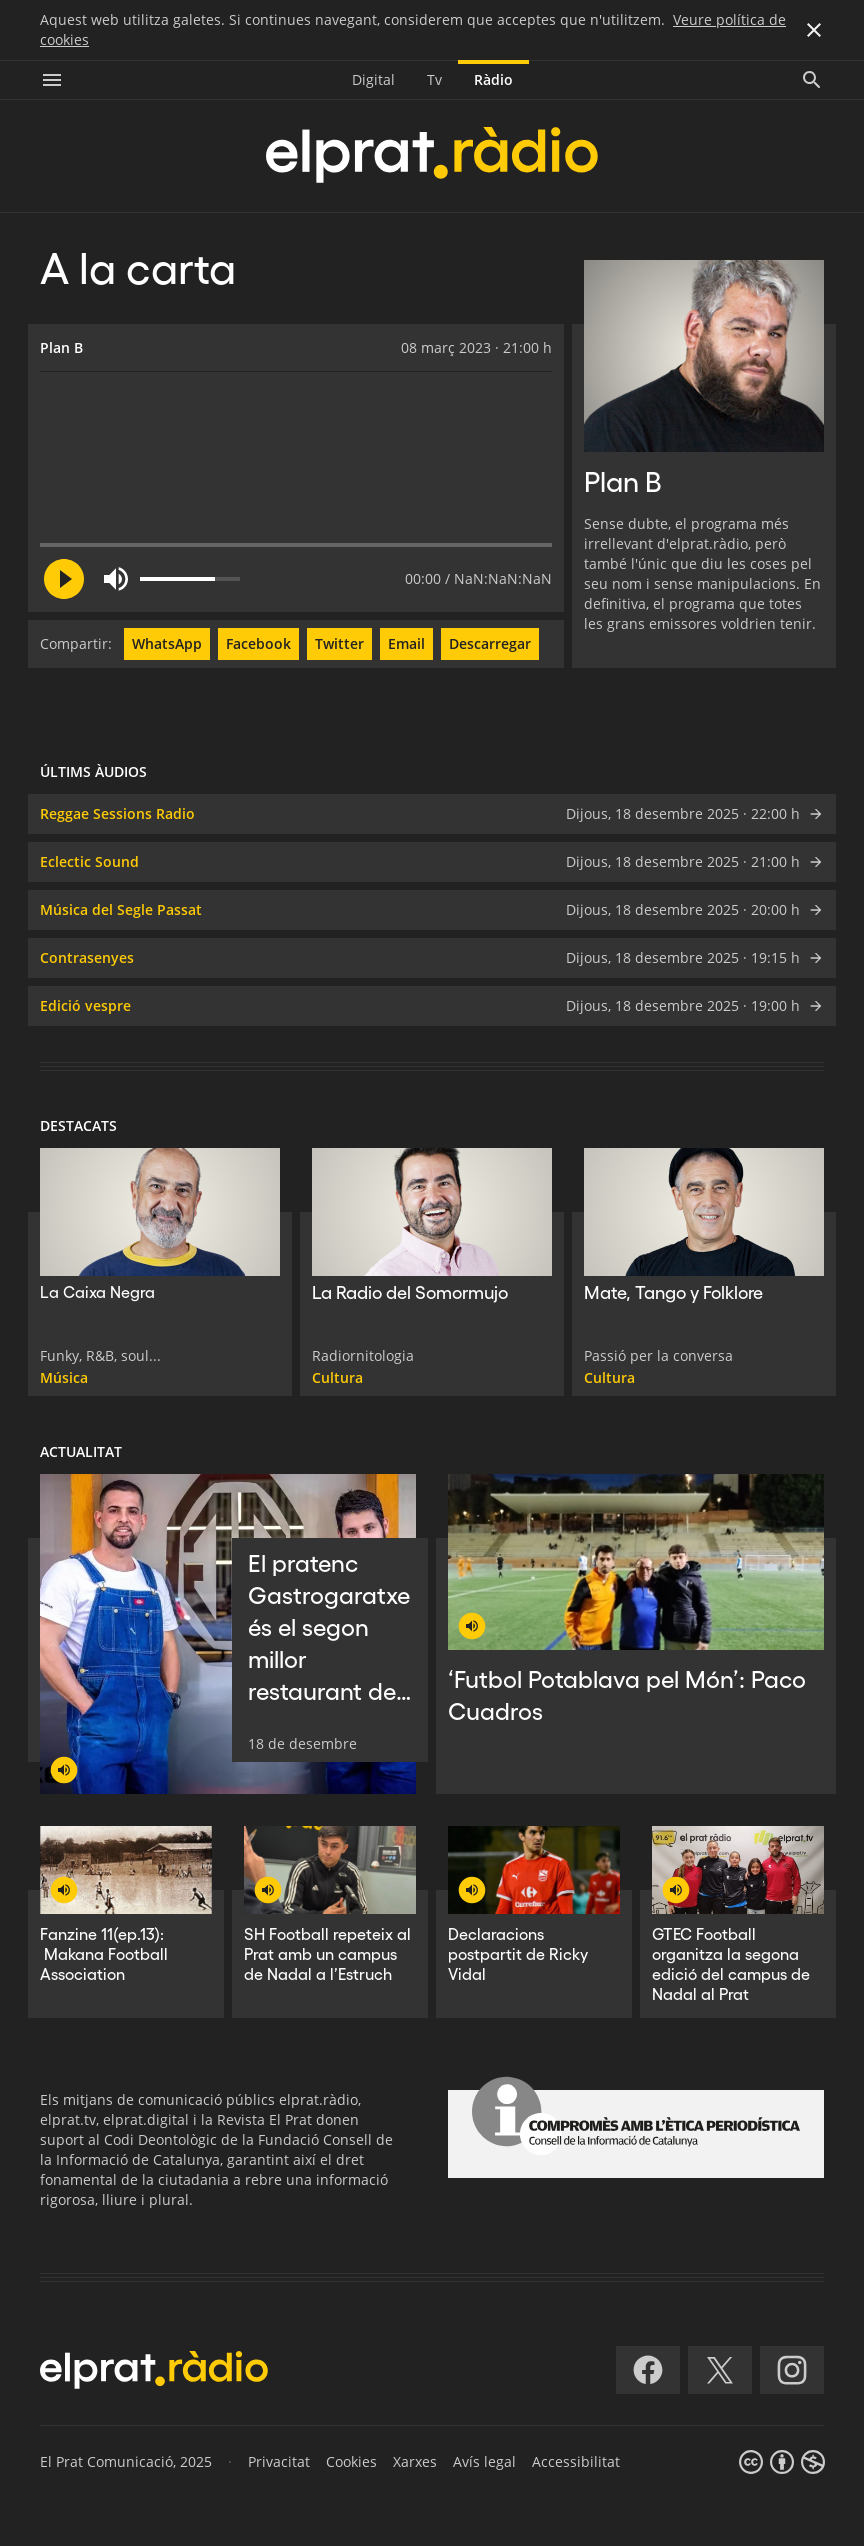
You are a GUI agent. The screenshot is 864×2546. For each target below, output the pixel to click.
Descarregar (490, 643)
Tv (434, 79)
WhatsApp (167, 643)
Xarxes (415, 2461)
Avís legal (484, 2461)
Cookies (351, 2461)
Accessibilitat (576, 2461)
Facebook (258, 643)
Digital (373, 79)
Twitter (339, 643)
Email (406, 643)
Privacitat (279, 2461)
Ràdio (493, 79)
